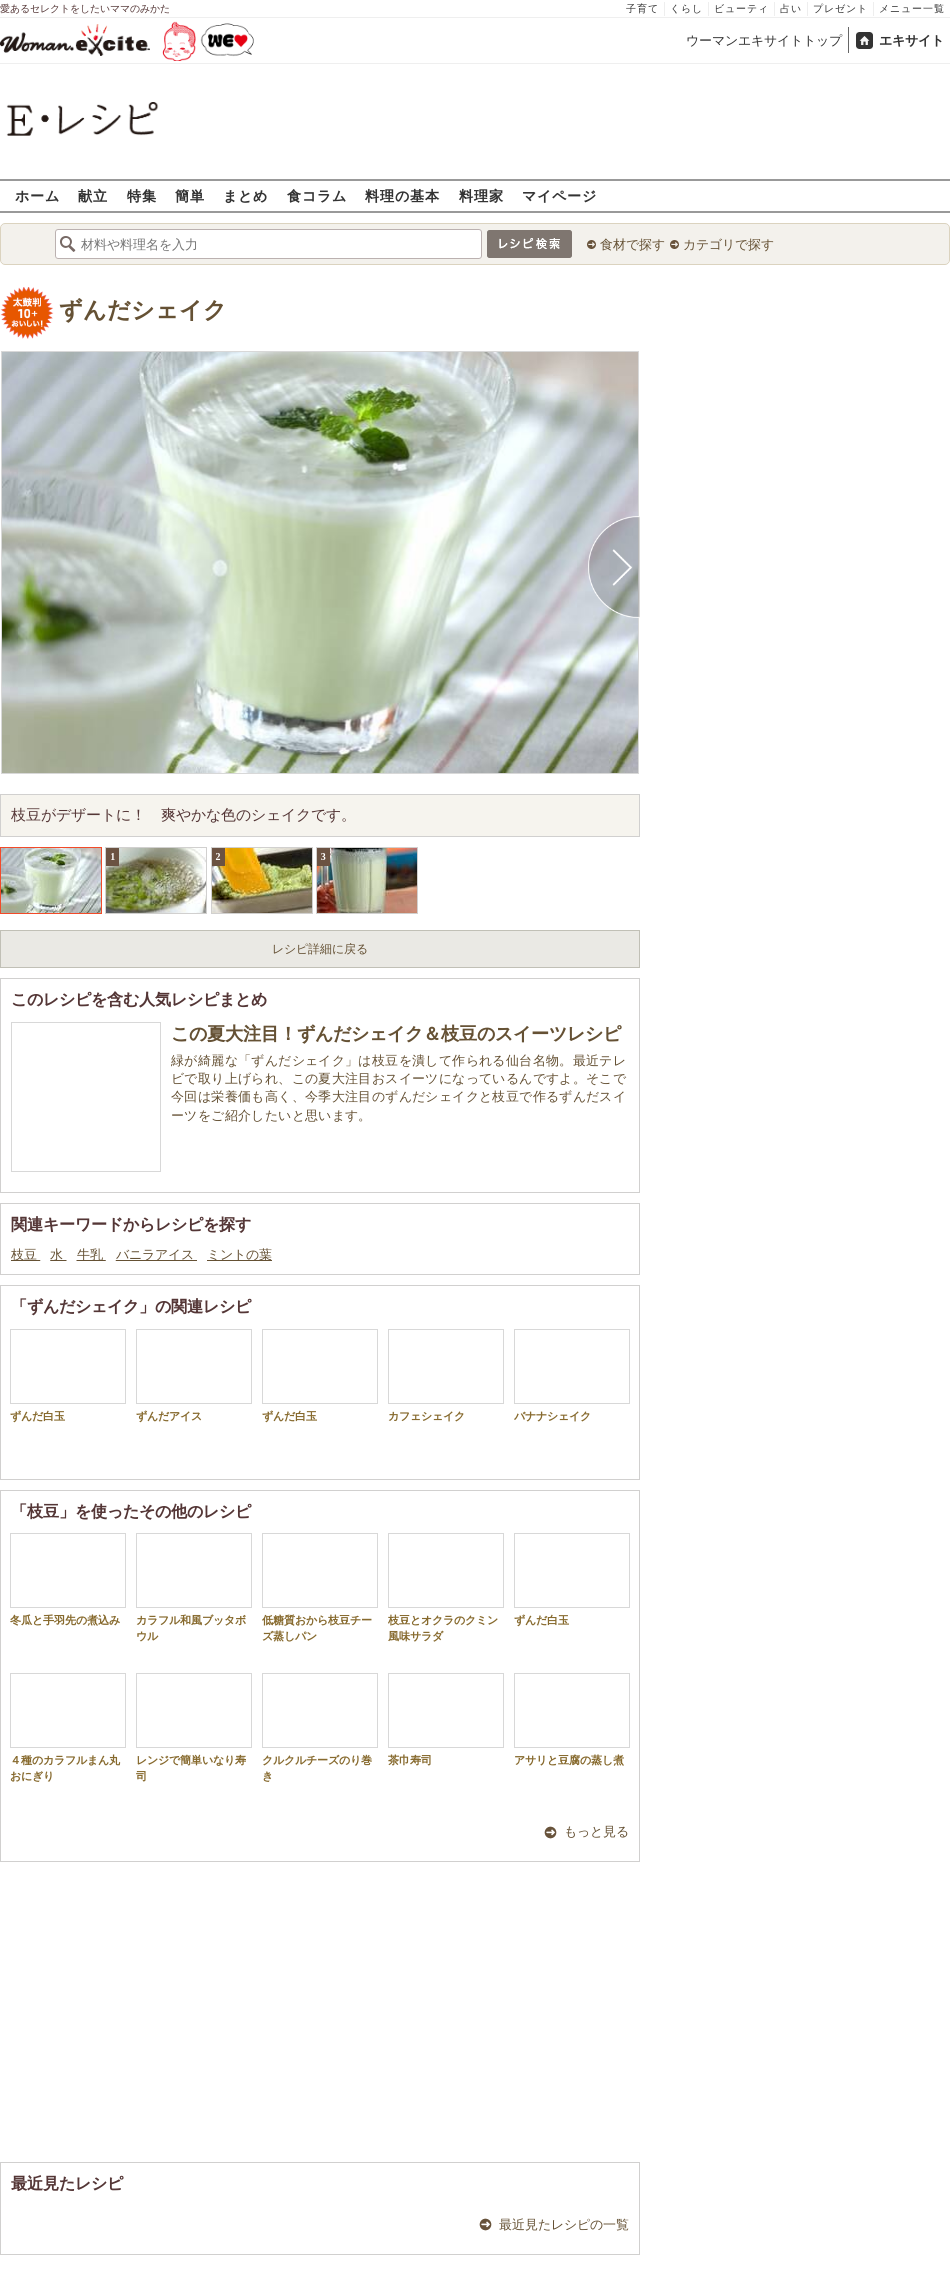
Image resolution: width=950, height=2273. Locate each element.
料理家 (481, 195)
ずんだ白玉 (68, 1375)
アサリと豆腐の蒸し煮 (572, 1719)
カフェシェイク (446, 1375)
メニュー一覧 (912, 8)
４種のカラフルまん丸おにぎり (68, 1727)
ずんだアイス (194, 1375)
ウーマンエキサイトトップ (764, 40)
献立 (93, 195)
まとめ (245, 195)
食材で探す (632, 244)
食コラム (317, 195)
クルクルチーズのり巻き (320, 1727)
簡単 (190, 195)
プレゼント (840, 8)
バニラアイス (156, 1254)
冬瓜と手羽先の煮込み (68, 1579)
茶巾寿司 (446, 1719)
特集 (142, 195)
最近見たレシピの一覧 (564, 2224)
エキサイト (911, 40)
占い (791, 8)
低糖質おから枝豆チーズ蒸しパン (320, 1587)
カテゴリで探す (728, 244)
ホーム (37, 195)
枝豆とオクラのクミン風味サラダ (446, 1587)
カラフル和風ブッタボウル (194, 1587)
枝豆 (25, 1254)
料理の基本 (402, 195)
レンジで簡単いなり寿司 (194, 1727)
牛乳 (91, 1254)
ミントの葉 (239, 1254)
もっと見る (596, 1831)
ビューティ (741, 8)
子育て (642, 8)
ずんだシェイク (143, 310)
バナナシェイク (572, 1375)
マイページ (559, 195)
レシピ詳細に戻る (320, 949)
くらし (686, 8)
